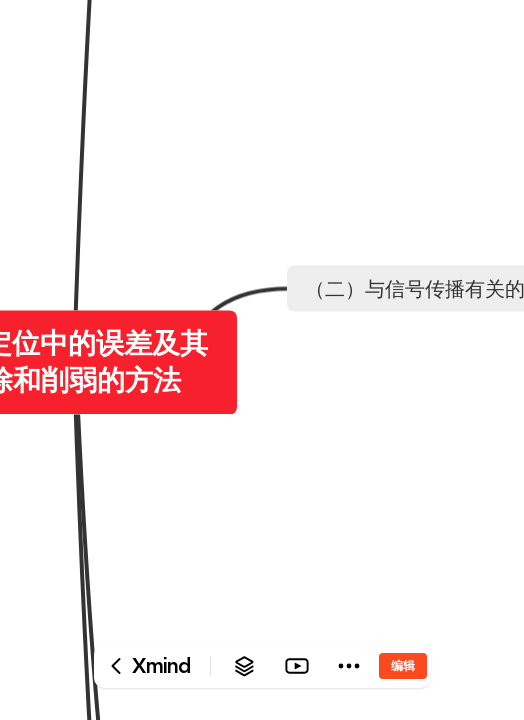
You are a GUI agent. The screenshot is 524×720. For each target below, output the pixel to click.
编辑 (403, 665)
